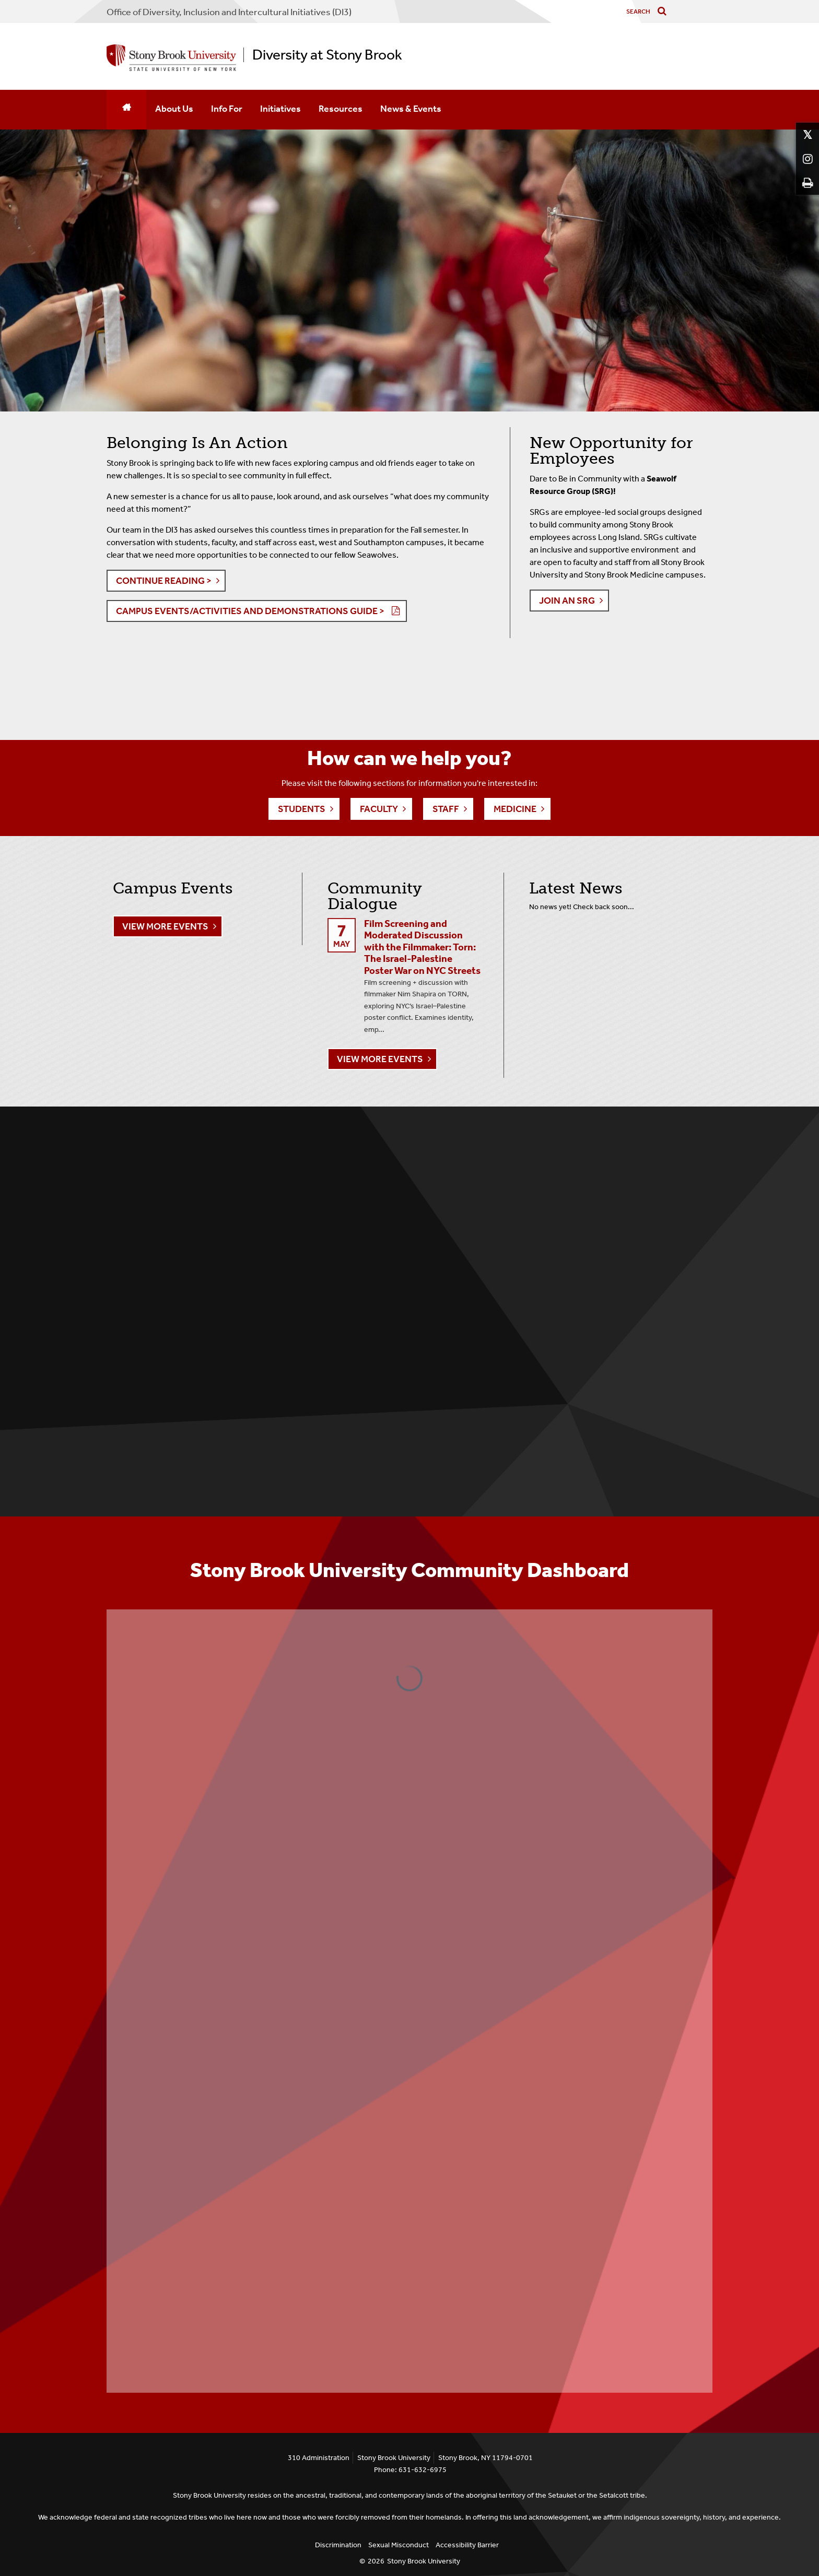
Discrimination (338, 2544)
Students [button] (301, 809)
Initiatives (280, 108)
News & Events (410, 108)
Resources (340, 108)
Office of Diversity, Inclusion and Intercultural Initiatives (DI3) (229, 12)
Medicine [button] (515, 809)
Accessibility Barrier (467, 2544)
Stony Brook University (423, 2561)
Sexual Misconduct (398, 2544)
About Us (174, 108)
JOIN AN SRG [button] (567, 600)
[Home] (126, 110)
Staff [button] (445, 809)
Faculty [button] (379, 809)
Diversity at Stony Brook (327, 55)
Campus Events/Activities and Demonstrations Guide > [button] (250, 611)
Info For (226, 108)
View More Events (165, 926)
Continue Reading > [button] (164, 580)
